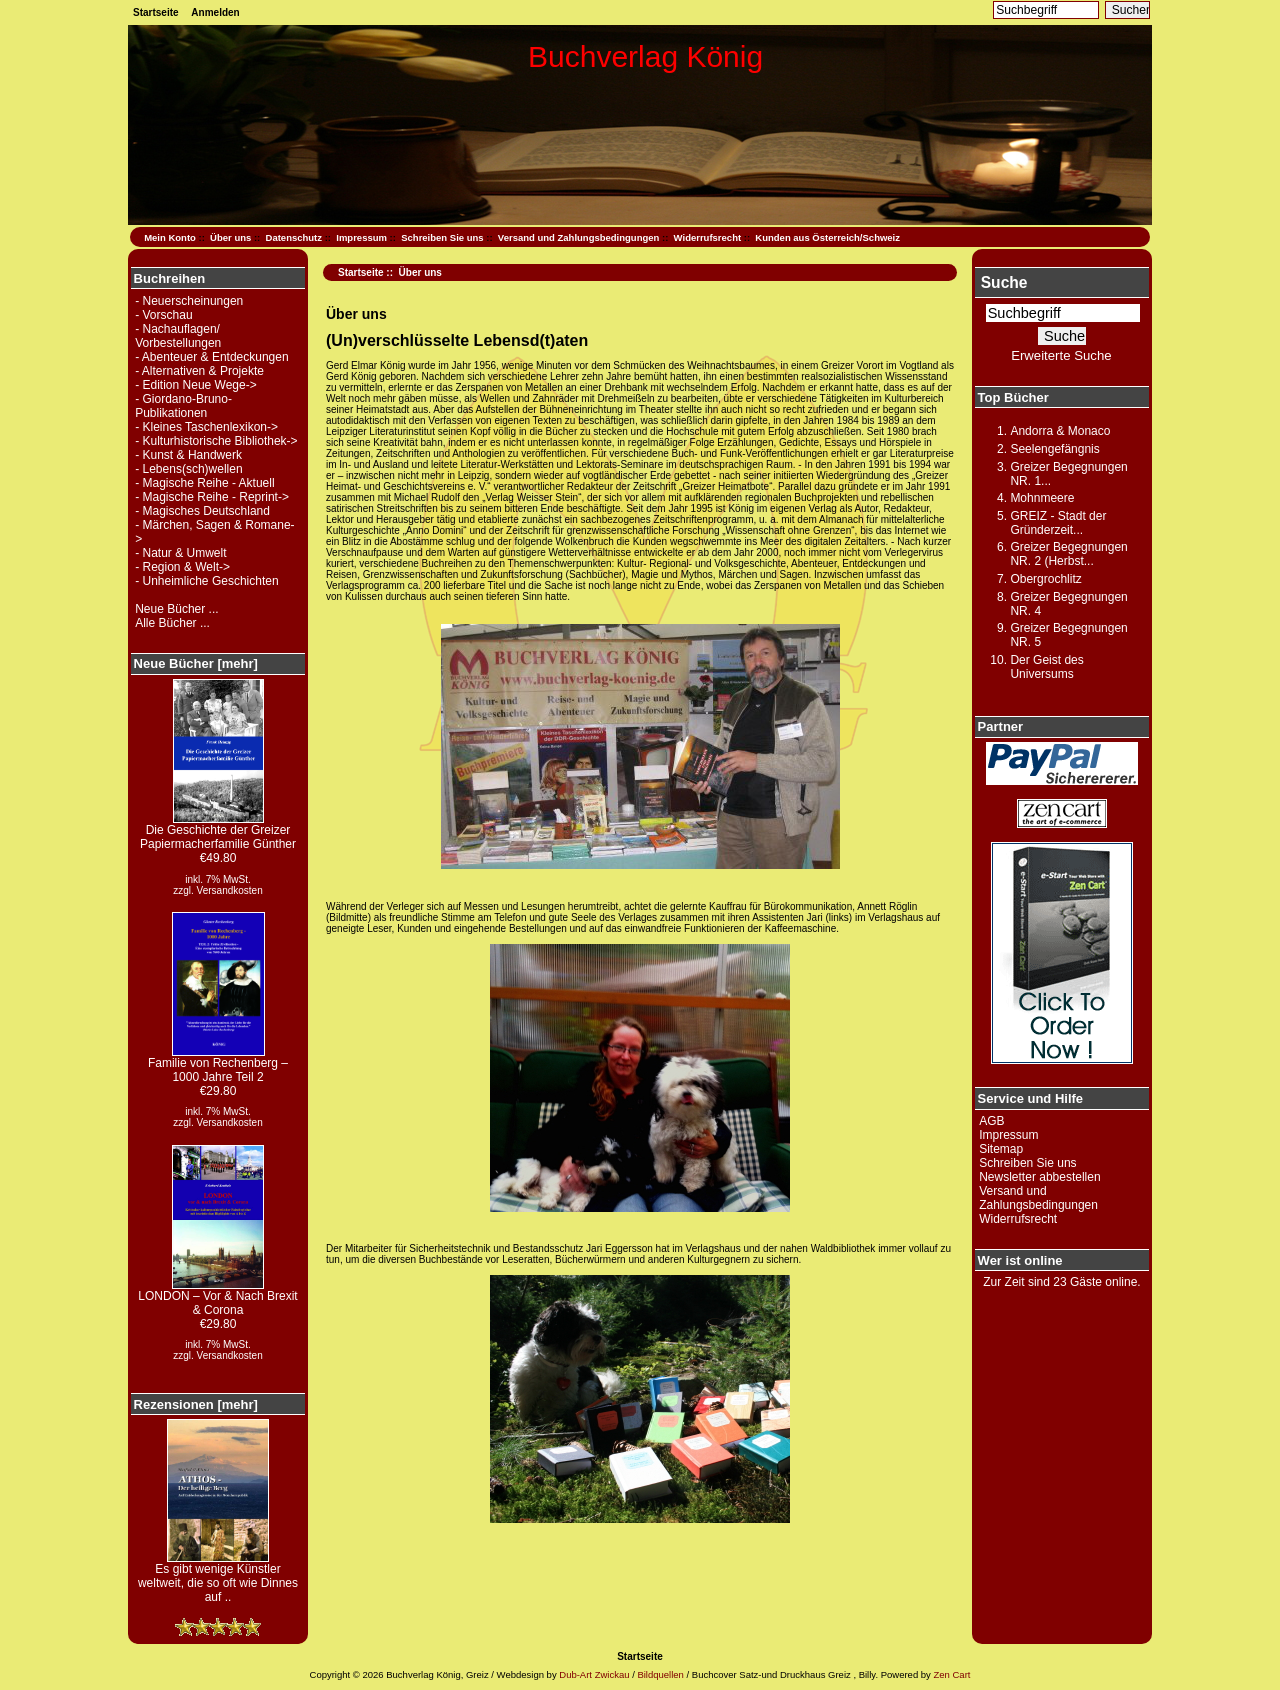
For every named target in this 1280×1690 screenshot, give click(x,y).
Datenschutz (294, 237)
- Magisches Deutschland (202, 511)
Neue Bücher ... (176, 609)
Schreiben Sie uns (442, 237)
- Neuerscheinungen (189, 301)
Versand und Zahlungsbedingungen (579, 237)
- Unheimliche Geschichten (206, 581)
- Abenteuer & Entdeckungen (211, 357)
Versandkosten (230, 890)
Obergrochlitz (1045, 579)
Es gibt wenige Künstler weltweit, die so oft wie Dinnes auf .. (218, 1577)
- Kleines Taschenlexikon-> (206, 427)
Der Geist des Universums (1046, 667)
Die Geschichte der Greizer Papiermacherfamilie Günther (218, 831)
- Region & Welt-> (182, 567)
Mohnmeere (1042, 498)
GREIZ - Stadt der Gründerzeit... (1058, 523)
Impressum (361, 237)
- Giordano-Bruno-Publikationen (183, 406)
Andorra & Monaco (1060, 431)
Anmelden (215, 12)
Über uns (230, 237)
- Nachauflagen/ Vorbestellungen (178, 336)
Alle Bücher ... (172, 623)
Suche (1004, 282)
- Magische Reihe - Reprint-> (212, 497)
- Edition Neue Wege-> (196, 385)
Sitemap (1001, 1149)
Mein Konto (170, 237)
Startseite (156, 12)
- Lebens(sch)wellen (188, 469)
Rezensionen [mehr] (196, 1404)
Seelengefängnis (1054, 449)
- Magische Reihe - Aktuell (204, 483)
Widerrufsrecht (707, 237)
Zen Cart (951, 1674)
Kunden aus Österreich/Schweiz (827, 237)
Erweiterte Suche (1061, 355)
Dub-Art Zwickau (593, 1674)
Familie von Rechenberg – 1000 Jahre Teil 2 (218, 1064)
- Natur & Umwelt (180, 553)
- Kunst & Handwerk (188, 455)
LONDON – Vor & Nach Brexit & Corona (217, 1297)
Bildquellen (660, 1674)
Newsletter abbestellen (1039, 1177)
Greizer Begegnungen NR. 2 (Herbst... (1068, 554)
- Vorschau (163, 315)
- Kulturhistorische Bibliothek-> (216, 441)
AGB (991, 1121)
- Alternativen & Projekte (199, 371)
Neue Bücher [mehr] (196, 663)
